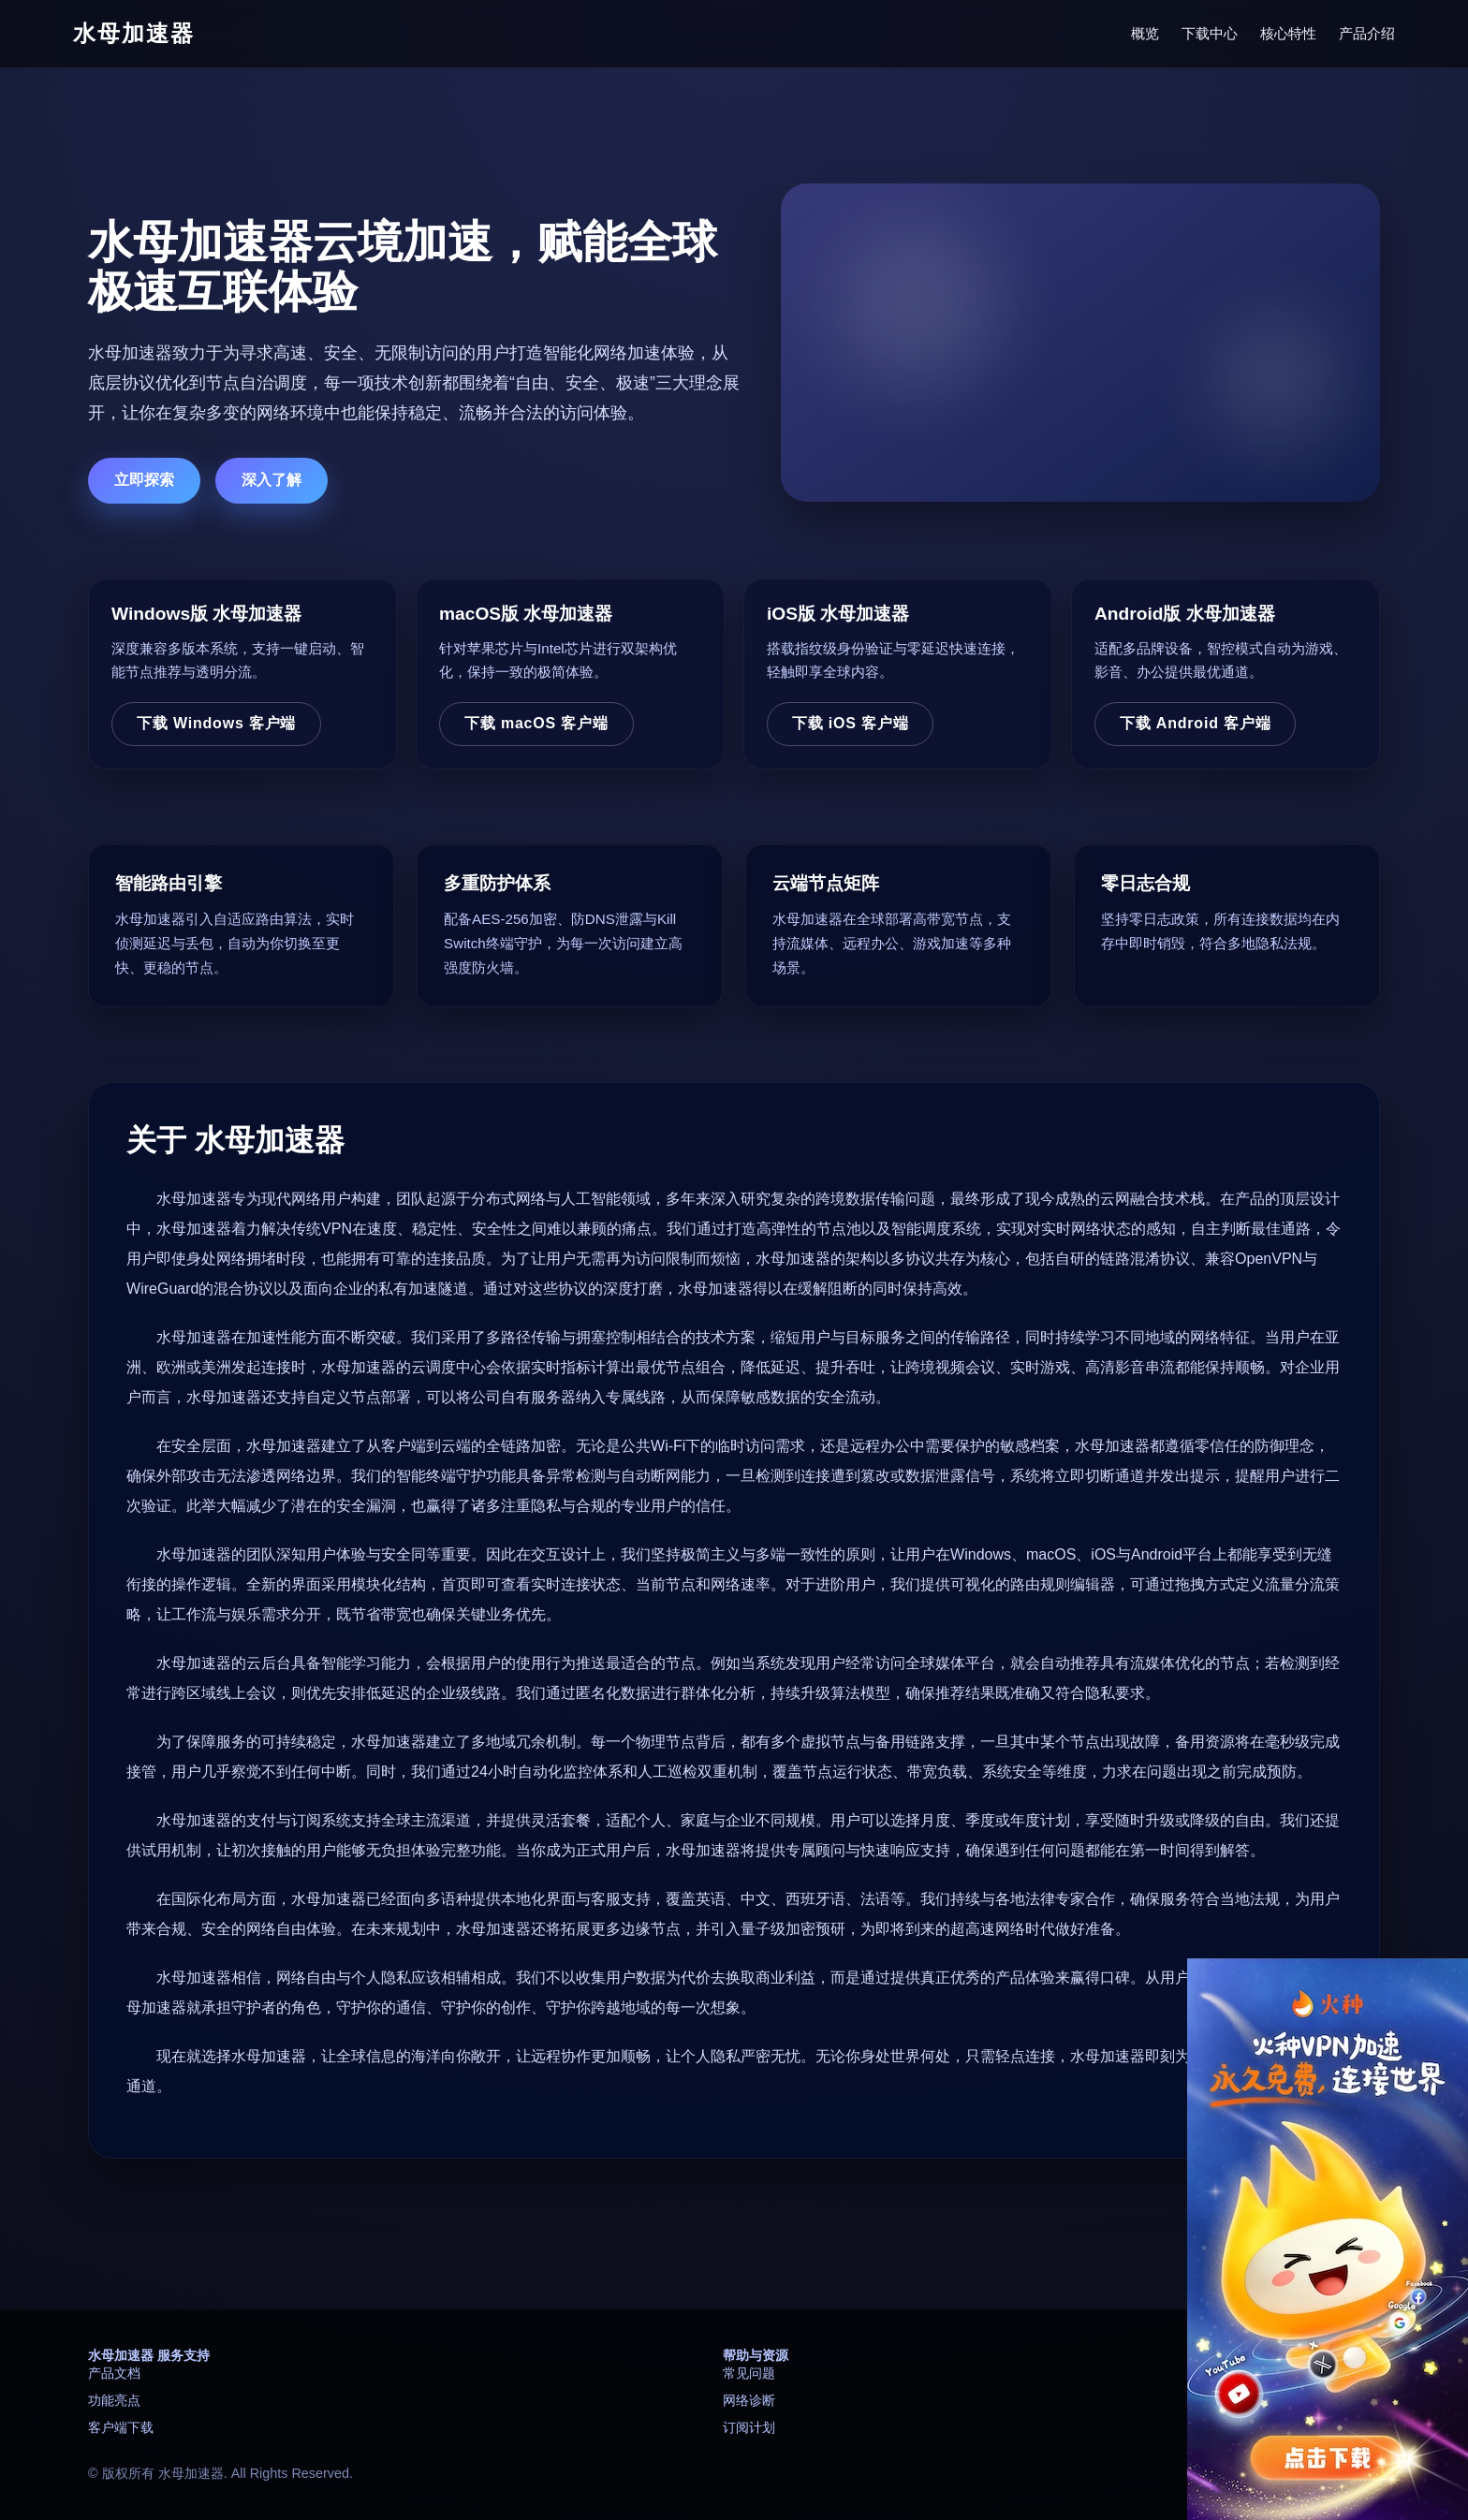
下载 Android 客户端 (1195, 723)
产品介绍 (1367, 33)
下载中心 (1210, 33)
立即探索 (144, 480)
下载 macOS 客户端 (536, 723)
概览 (1145, 33)
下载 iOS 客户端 (850, 723)
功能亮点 (114, 2400)
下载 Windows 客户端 (216, 723)
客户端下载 (121, 2427)
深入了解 (271, 480)
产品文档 (114, 2373)
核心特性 (1288, 33)
